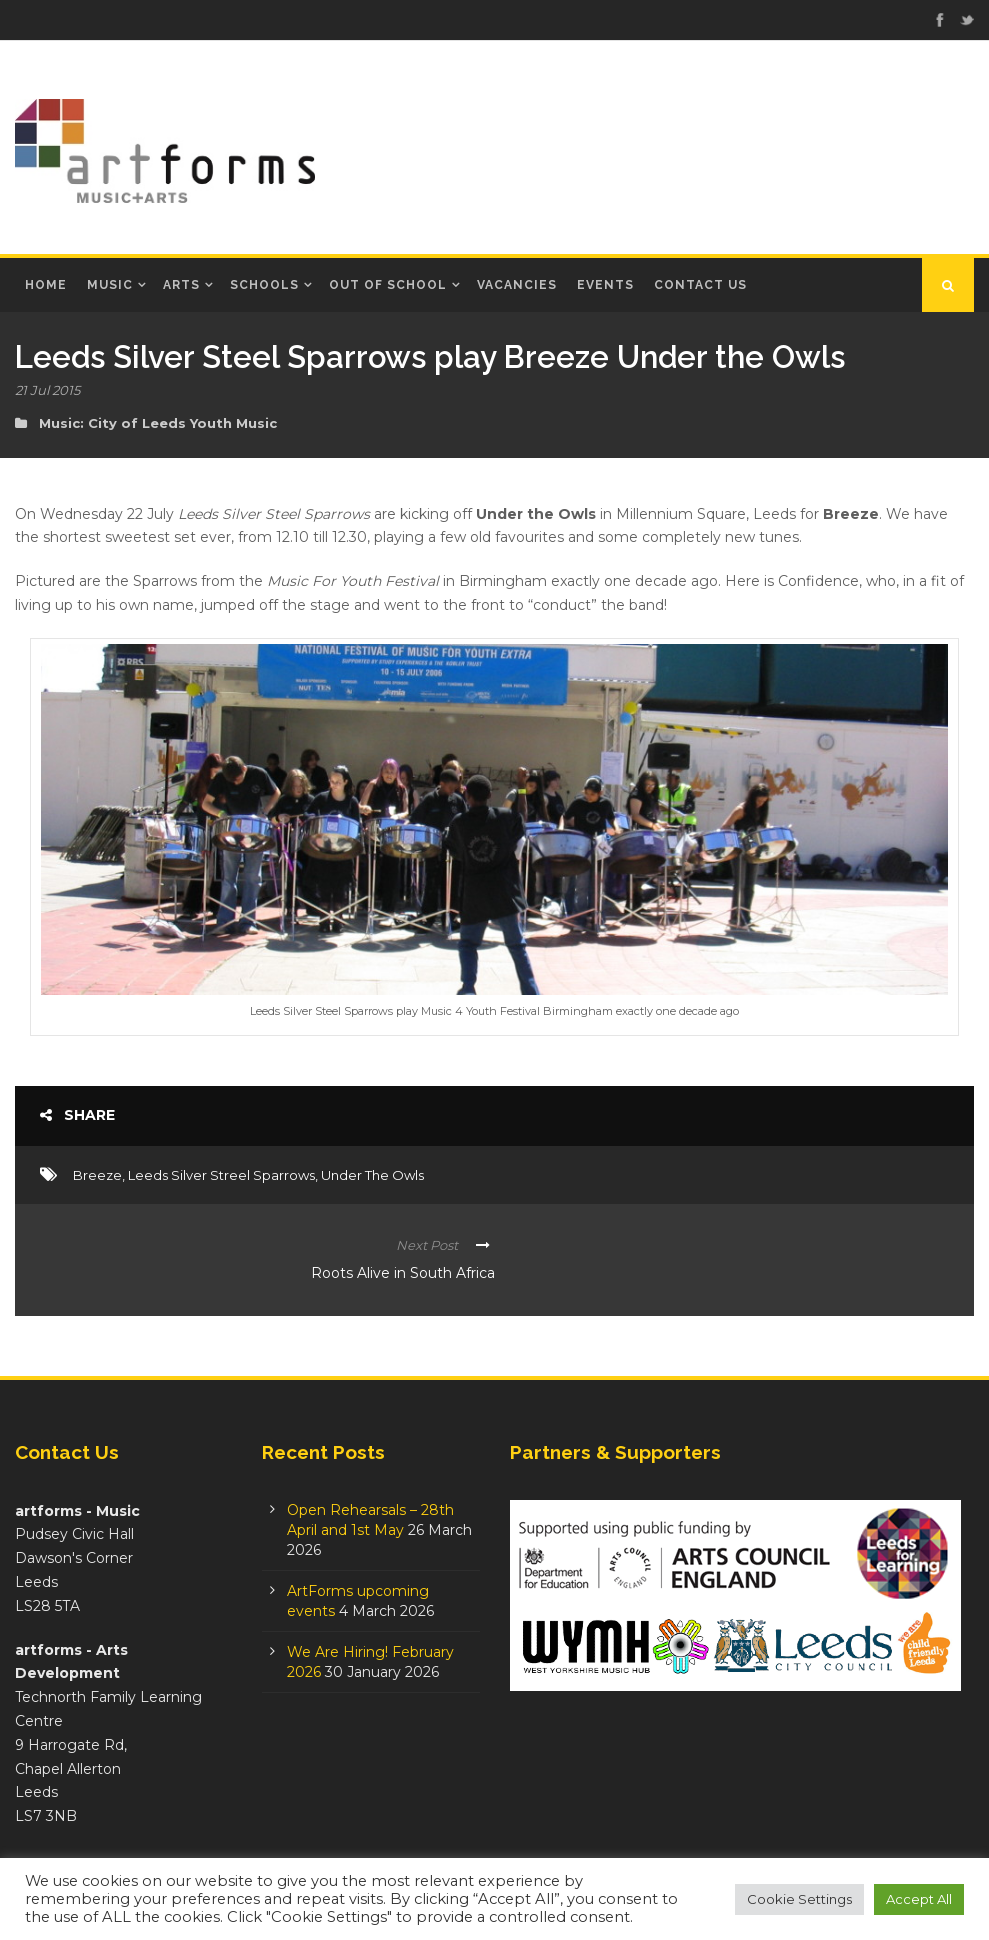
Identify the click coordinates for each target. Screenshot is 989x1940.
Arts (181, 285)
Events (605, 285)
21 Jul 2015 (47, 390)
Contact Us (700, 285)
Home (46, 285)
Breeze (97, 1175)
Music (110, 285)
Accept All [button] (919, 1899)
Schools (264, 285)
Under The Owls (372, 1175)
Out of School (388, 285)
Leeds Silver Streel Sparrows (221, 1175)
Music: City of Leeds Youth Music (158, 423)
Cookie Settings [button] (799, 1899)
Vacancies (517, 285)
